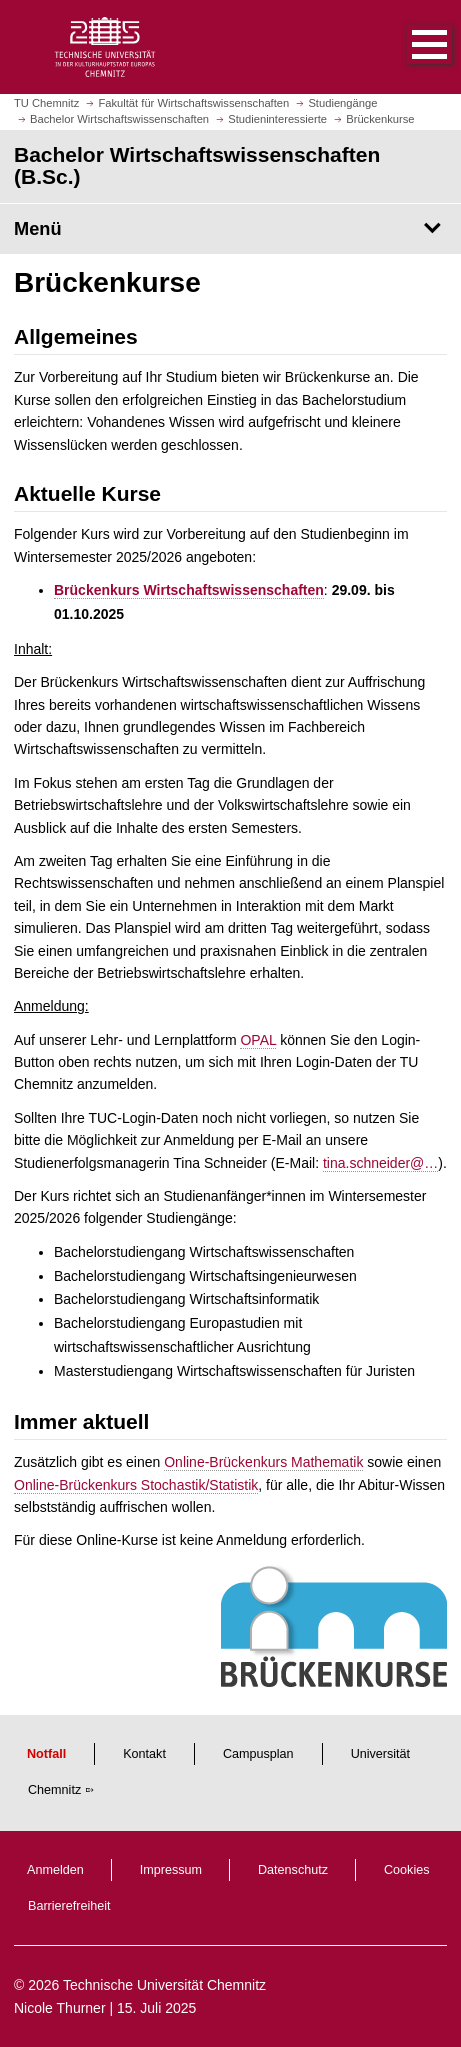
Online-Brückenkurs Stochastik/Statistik (136, 1485)
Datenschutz (293, 1870)
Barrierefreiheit (69, 1906)
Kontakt (144, 1754)
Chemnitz (54, 1790)
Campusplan (258, 1754)
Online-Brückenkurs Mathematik (263, 1462)
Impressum (171, 1870)
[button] (409, 47)
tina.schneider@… (380, 1163)
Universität (381, 1754)
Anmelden (55, 1870)
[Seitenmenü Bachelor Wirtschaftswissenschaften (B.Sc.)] (230, 229)
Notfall (46, 1754)
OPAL (258, 1040)
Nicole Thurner (60, 2008)
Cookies (407, 1870)
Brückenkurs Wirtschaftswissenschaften (189, 590)
